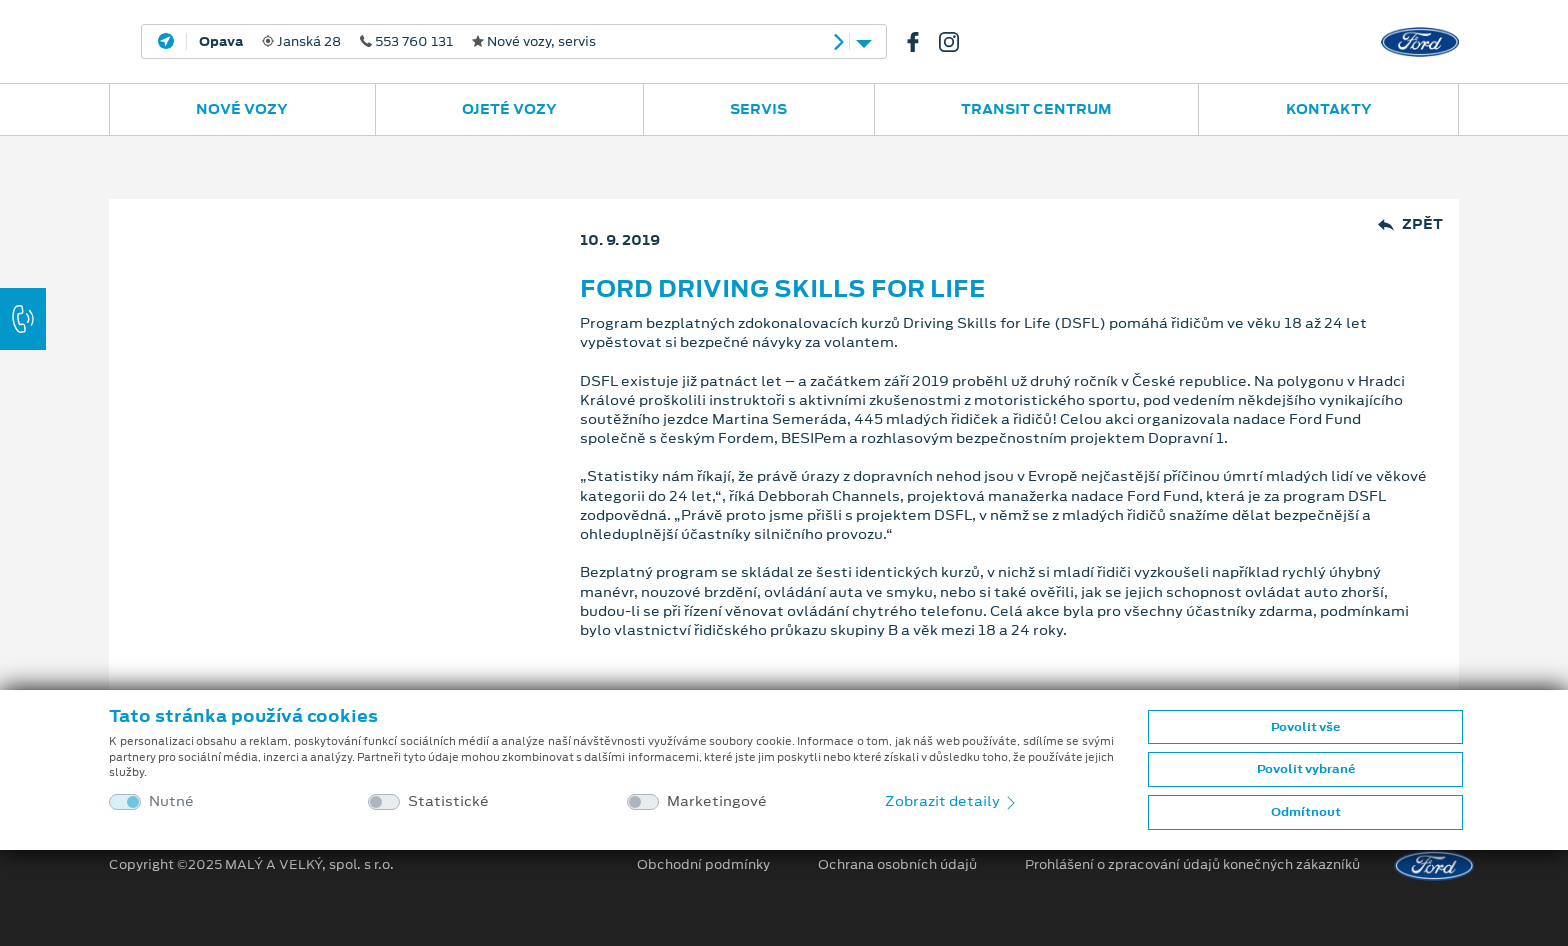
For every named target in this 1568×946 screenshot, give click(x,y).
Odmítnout (1306, 812)
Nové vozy (242, 109)
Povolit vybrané (1306, 769)
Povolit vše (1305, 727)
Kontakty (1329, 109)
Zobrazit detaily (952, 801)
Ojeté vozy (509, 109)
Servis (758, 109)
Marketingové (717, 801)
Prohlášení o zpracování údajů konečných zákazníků (1192, 865)
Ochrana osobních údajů (897, 865)
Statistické (448, 801)
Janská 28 (397, 42)
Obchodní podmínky (703, 865)
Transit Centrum (1036, 109)
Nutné (171, 801)
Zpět (1410, 224)
